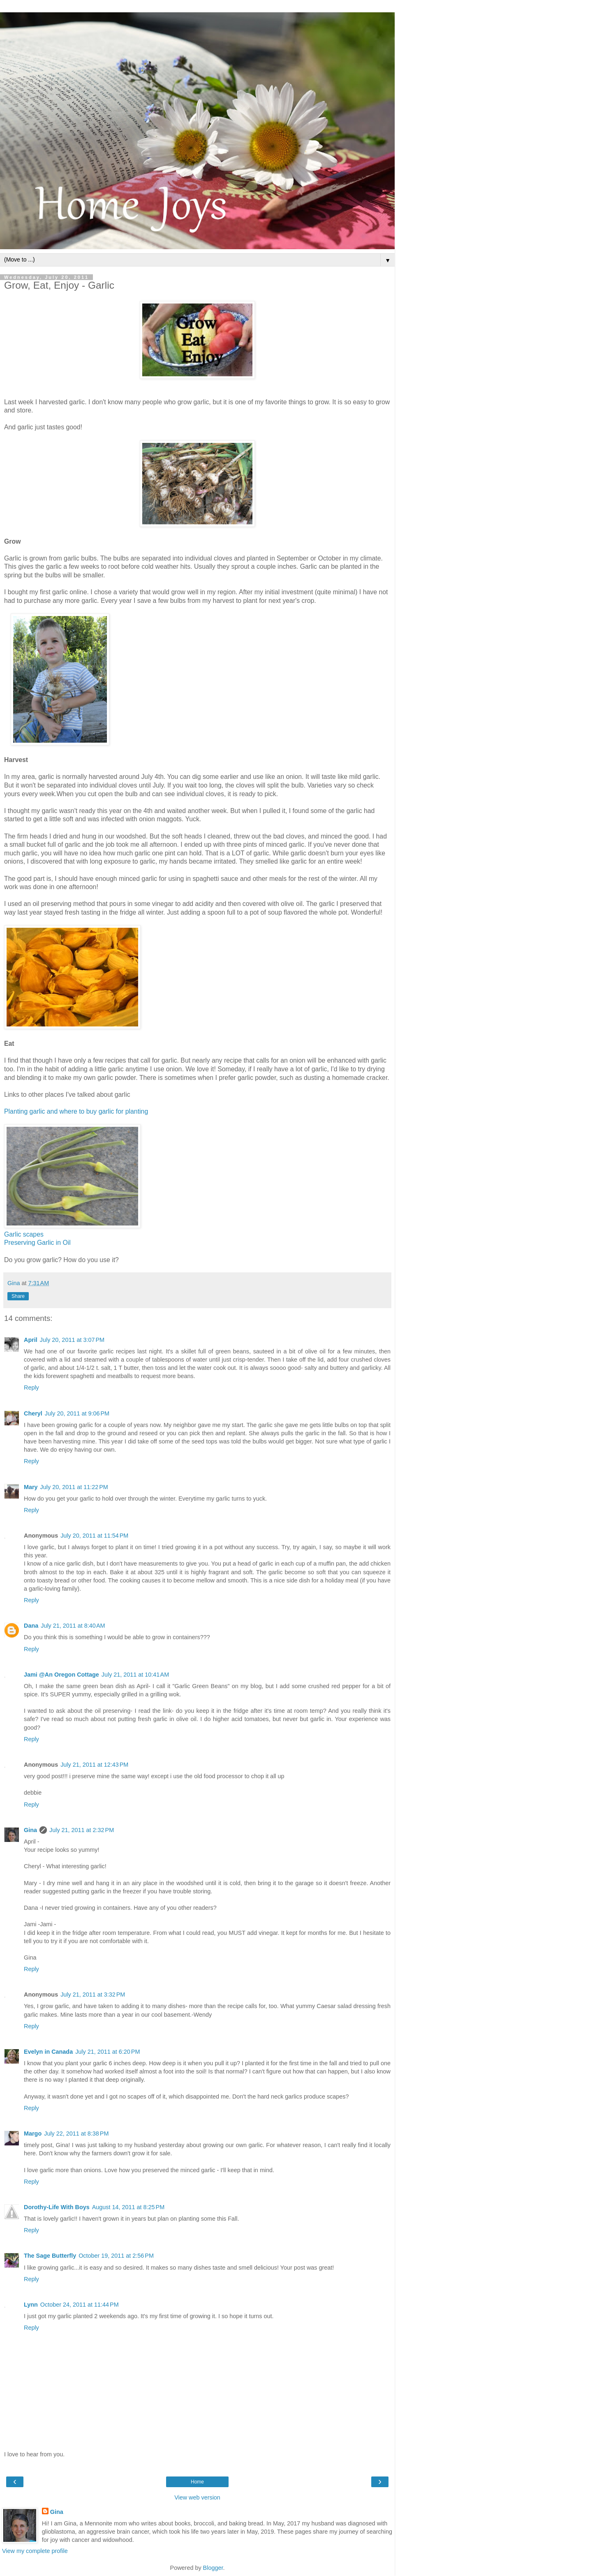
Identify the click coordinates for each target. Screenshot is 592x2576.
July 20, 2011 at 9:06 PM (77, 1413)
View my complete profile (35, 2551)
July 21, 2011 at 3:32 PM (92, 1994)
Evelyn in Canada (48, 2051)
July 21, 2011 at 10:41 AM (135, 1674)
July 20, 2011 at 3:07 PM (72, 1340)
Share (18, 1296)
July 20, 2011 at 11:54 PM (94, 1535)
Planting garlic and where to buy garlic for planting (76, 1111)
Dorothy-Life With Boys (57, 2207)
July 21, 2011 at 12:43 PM (94, 1764)
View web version (197, 2497)
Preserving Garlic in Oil (37, 1242)
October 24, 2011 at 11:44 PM (79, 2304)
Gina (30, 1830)
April (30, 1340)
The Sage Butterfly (50, 2255)
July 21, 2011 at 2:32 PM (81, 1830)
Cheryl (33, 1413)
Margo (33, 2133)
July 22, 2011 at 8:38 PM (76, 2133)
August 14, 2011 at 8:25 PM (128, 2207)
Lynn (31, 2304)
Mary (31, 1487)
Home (197, 2482)
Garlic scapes (24, 1234)
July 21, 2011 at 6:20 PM (107, 2051)
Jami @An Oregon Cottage (61, 1674)
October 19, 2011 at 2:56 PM (116, 2255)
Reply (31, 1387)
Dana (31, 1625)
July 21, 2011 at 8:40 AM (73, 1625)
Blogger (213, 2567)
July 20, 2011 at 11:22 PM (74, 1487)
